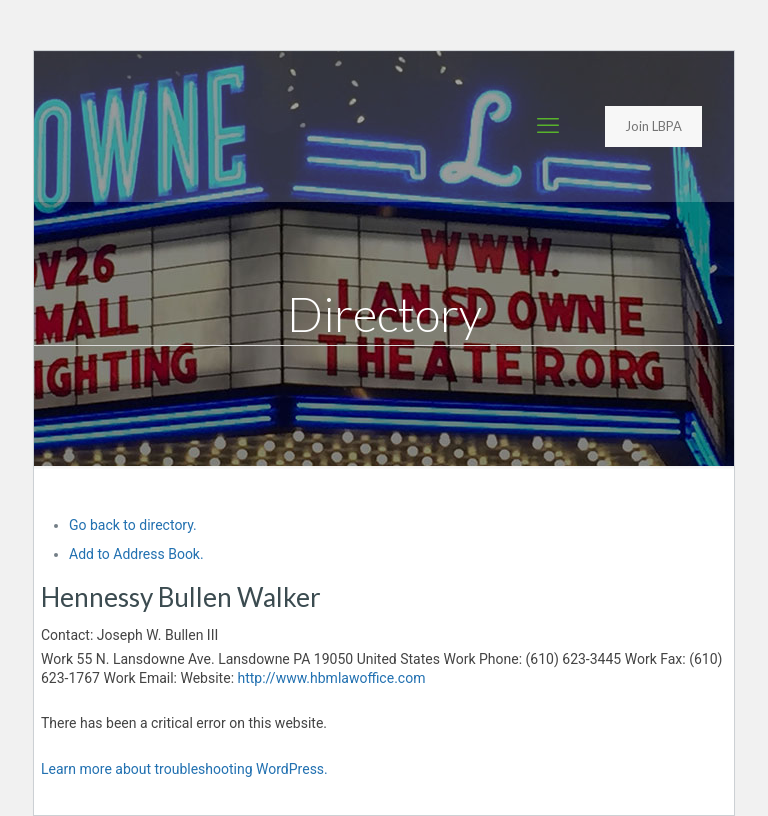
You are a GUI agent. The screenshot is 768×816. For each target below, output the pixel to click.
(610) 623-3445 (574, 659)
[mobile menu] (548, 126)
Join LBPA (653, 126)
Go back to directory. (133, 525)
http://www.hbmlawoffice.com (332, 678)
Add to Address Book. (136, 554)
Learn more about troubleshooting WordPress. (184, 769)
